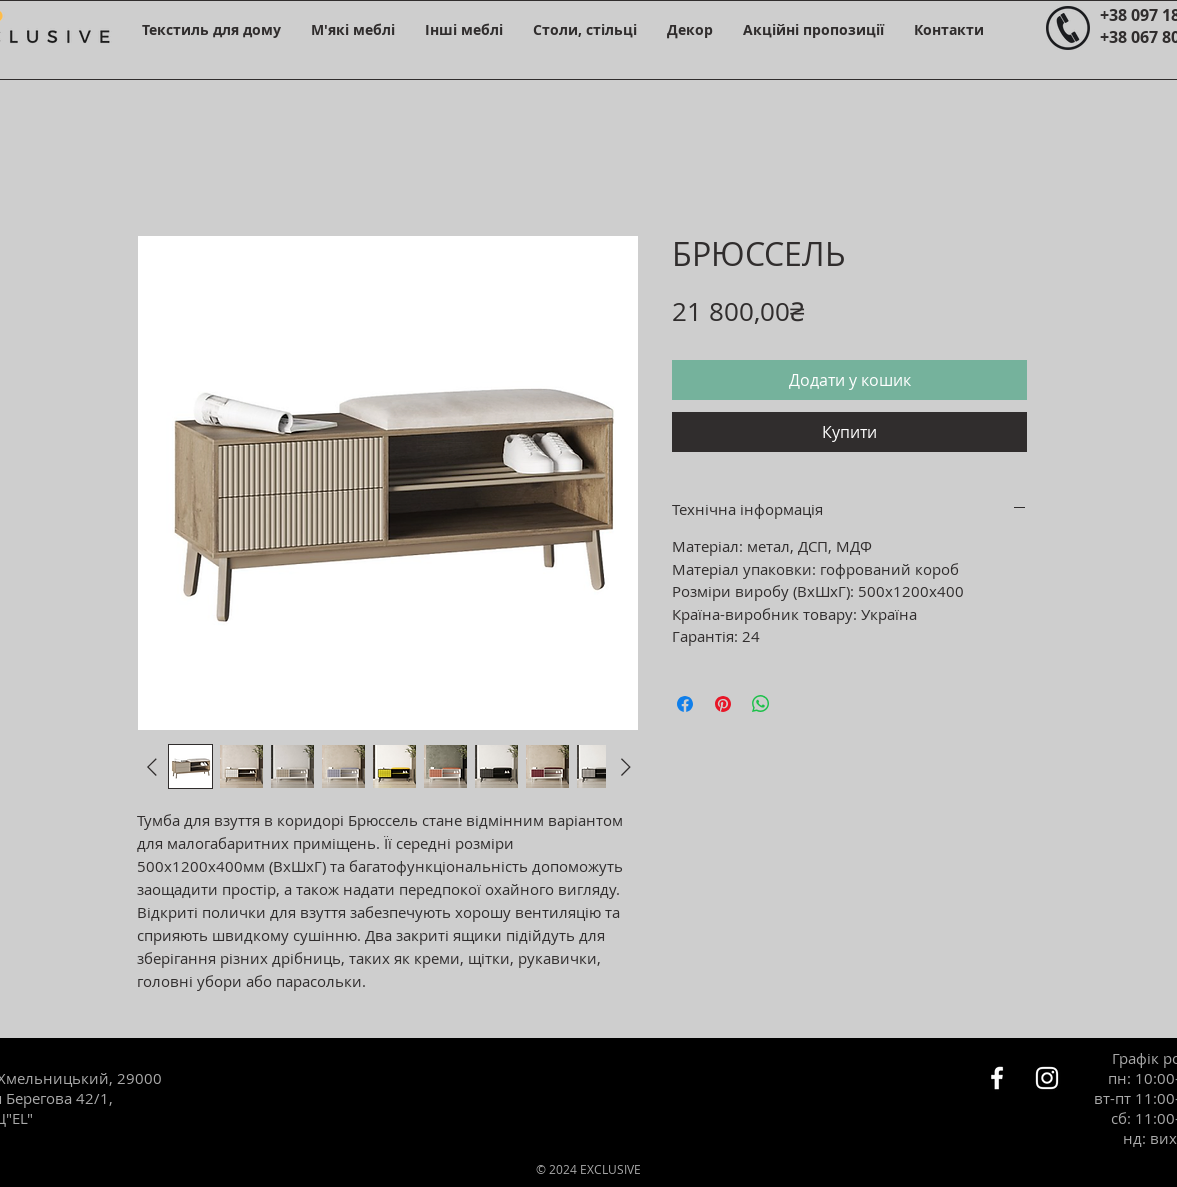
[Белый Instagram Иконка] (1047, 1078)
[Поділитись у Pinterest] (723, 704)
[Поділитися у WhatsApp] (761, 704)
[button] (211, 29)
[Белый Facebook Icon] (997, 1078)
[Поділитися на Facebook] (685, 704)
